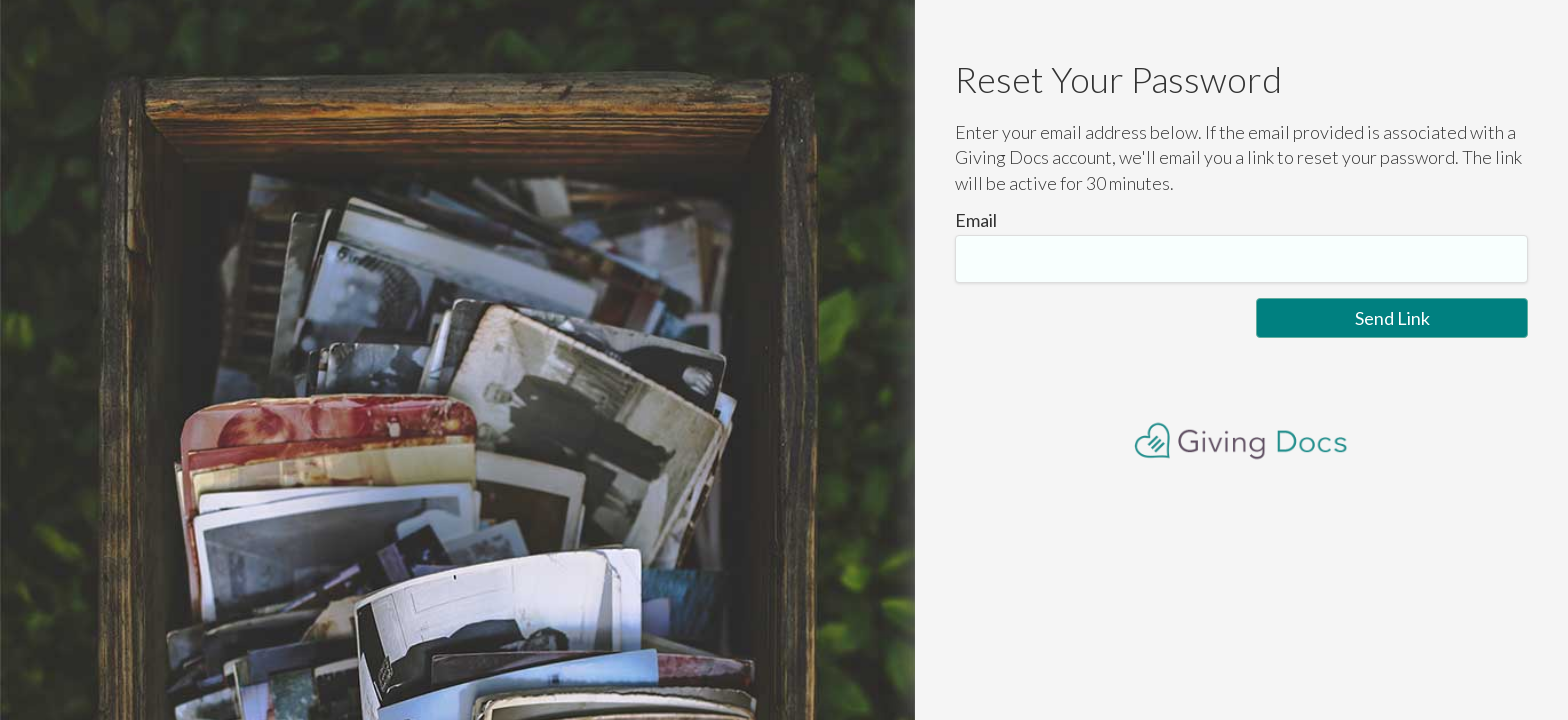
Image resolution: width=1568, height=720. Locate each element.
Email (976, 220)
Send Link (1392, 318)
